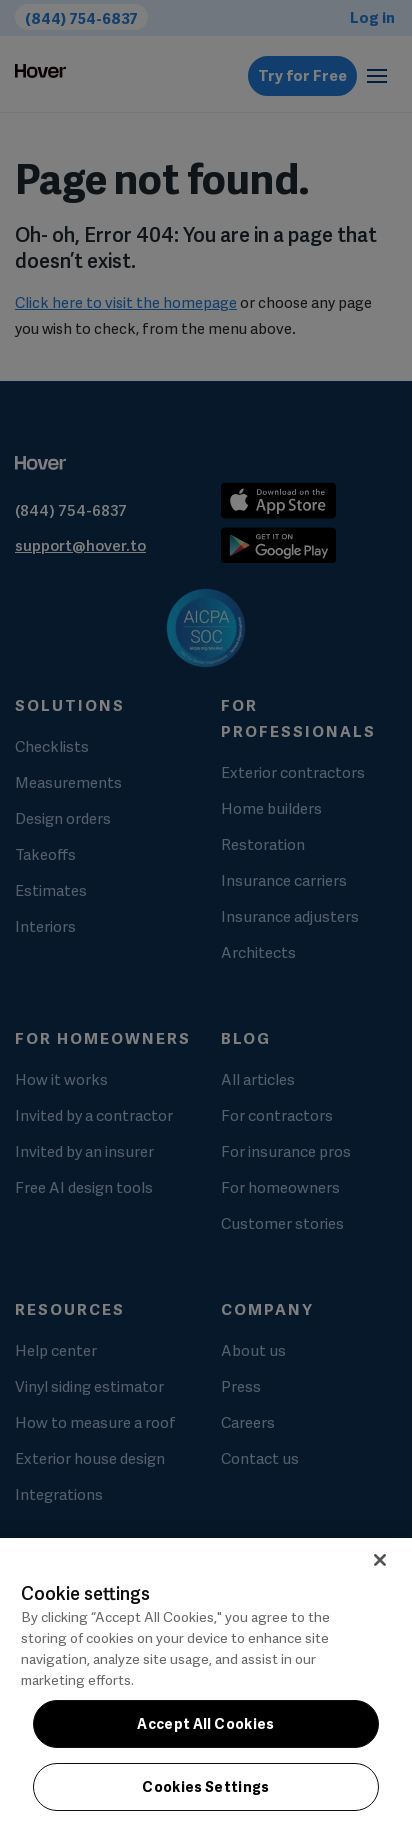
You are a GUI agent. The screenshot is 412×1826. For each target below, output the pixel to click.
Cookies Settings (206, 1787)
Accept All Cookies (205, 1724)
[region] (206, 1682)
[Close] (380, 1560)
